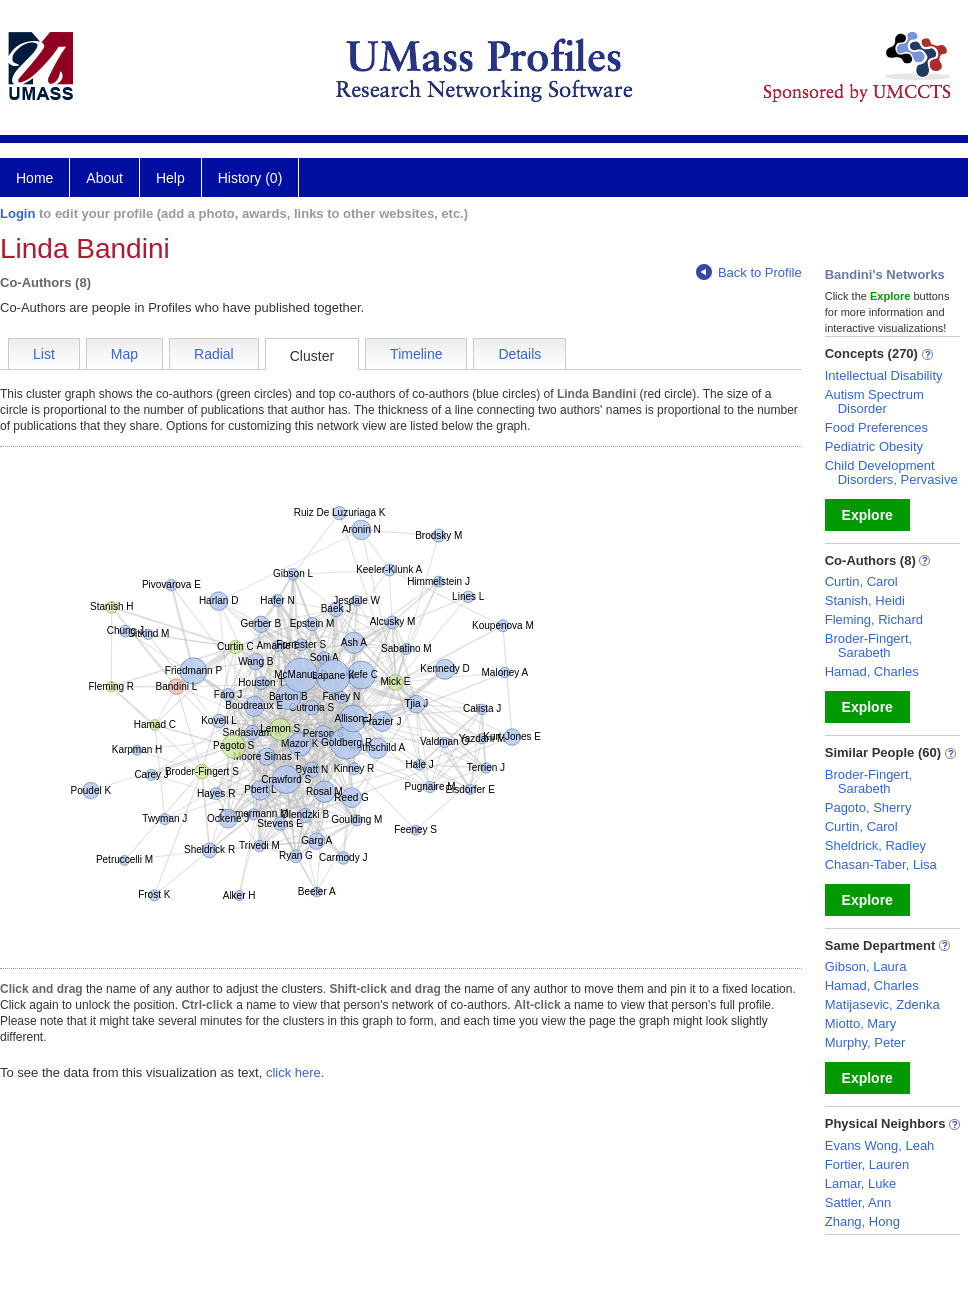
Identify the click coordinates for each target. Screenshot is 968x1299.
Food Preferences (876, 427)
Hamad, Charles (872, 671)
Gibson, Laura (866, 966)
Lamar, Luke (861, 1183)
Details (519, 354)
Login (17, 213)
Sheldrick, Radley (875, 845)
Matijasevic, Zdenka (882, 1004)
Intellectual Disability (884, 375)
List (44, 354)
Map (124, 354)
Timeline (416, 354)
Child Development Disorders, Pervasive (891, 472)
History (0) (250, 178)
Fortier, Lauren (867, 1164)
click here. (295, 1072)
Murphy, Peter (865, 1042)
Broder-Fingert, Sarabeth (868, 645)
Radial (214, 354)
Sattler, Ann (858, 1202)
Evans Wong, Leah (880, 1145)
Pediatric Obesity (874, 446)
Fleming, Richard (874, 619)
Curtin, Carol (861, 581)
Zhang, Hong (862, 1221)
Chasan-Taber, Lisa (881, 864)
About (104, 178)
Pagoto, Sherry (868, 807)
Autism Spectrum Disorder (874, 401)
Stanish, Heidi (865, 600)
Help (170, 178)
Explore (867, 515)
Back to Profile (749, 272)
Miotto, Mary (861, 1023)
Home (34, 178)
